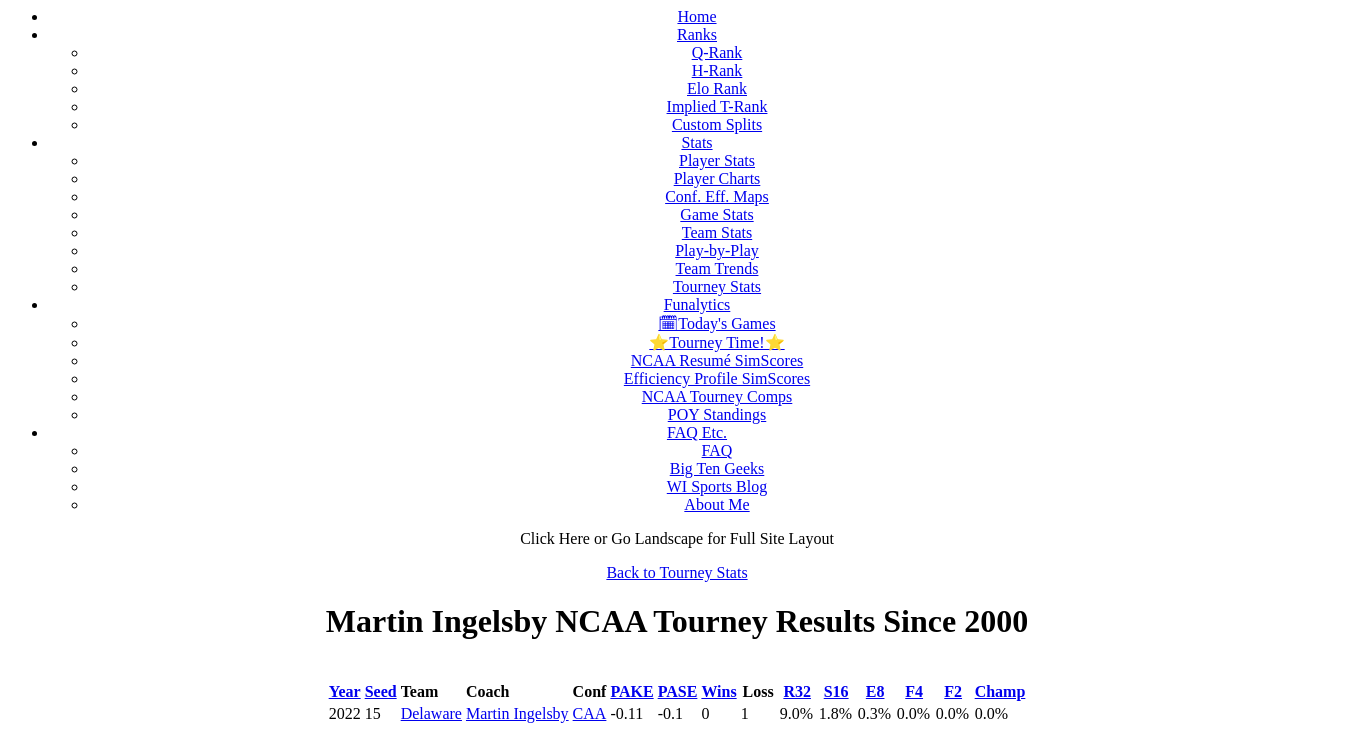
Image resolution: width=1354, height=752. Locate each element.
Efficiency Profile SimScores (717, 378)
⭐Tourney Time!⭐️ (716, 342)
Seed (381, 691)
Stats (696, 142)
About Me (716, 504)
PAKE (631, 691)
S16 (836, 691)
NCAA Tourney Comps (717, 396)
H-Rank (717, 70)
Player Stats (717, 160)
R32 (797, 691)
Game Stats (716, 214)
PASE (678, 691)
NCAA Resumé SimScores (717, 360)
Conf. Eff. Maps (717, 196)
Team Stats (717, 232)
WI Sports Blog (717, 486)
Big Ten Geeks (717, 468)
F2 (953, 691)
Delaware (431, 713)
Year (345, 691)
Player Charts (717, 178)
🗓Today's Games (716, 323)
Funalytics (697, 304)
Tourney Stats (717, 286)
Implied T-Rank (717, 106)
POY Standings (717, 414)
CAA (590, 713)
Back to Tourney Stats (676, 572)
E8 (875, 691)
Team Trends (717, 268)
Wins (718, 691)
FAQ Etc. (697, 432)
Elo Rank (717, 88)
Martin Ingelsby (517, 713)
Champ (1000, 691)
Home (696, 16)
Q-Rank (717, 52)
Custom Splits (717, 124)
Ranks (697, 34)
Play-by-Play (717, 250)
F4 (914, 691)
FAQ (717, 450)
